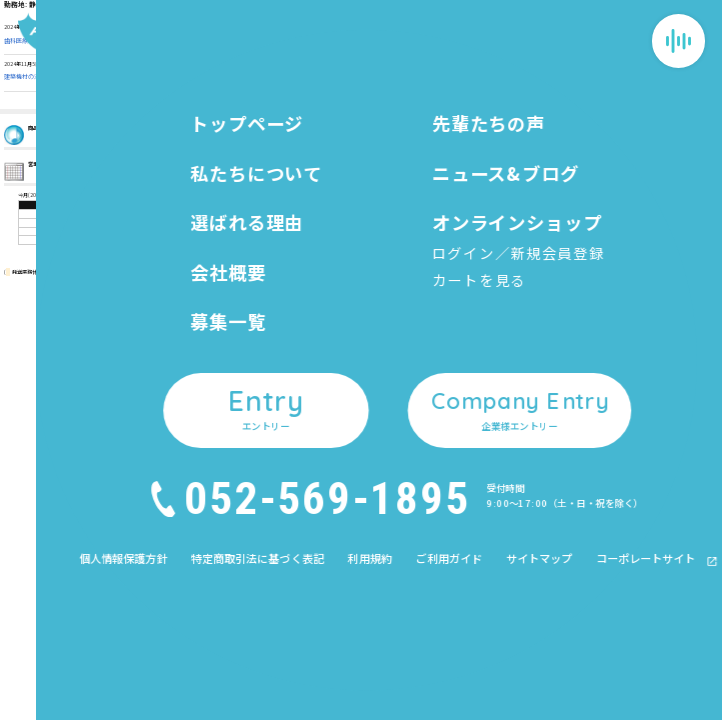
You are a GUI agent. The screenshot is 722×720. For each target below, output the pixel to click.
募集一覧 (316, 447)
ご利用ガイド (552, 388)
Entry (670, 577)
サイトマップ (552, 409)
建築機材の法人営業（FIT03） (43, 76)
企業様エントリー (443, 451)
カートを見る (427, 391)
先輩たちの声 (325, 477)
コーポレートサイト (570, 429)
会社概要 (316, 418)
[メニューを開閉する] (678, 40)
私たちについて (330, 358)
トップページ (325, 328)
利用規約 (544, 368)
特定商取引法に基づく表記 (574, 347)
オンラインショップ (447, 358)
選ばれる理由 (325, 388)
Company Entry (670, 667)
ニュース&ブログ (441, 328)
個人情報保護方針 (559, 327)
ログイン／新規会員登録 (445, 374)
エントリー (428, 421)
